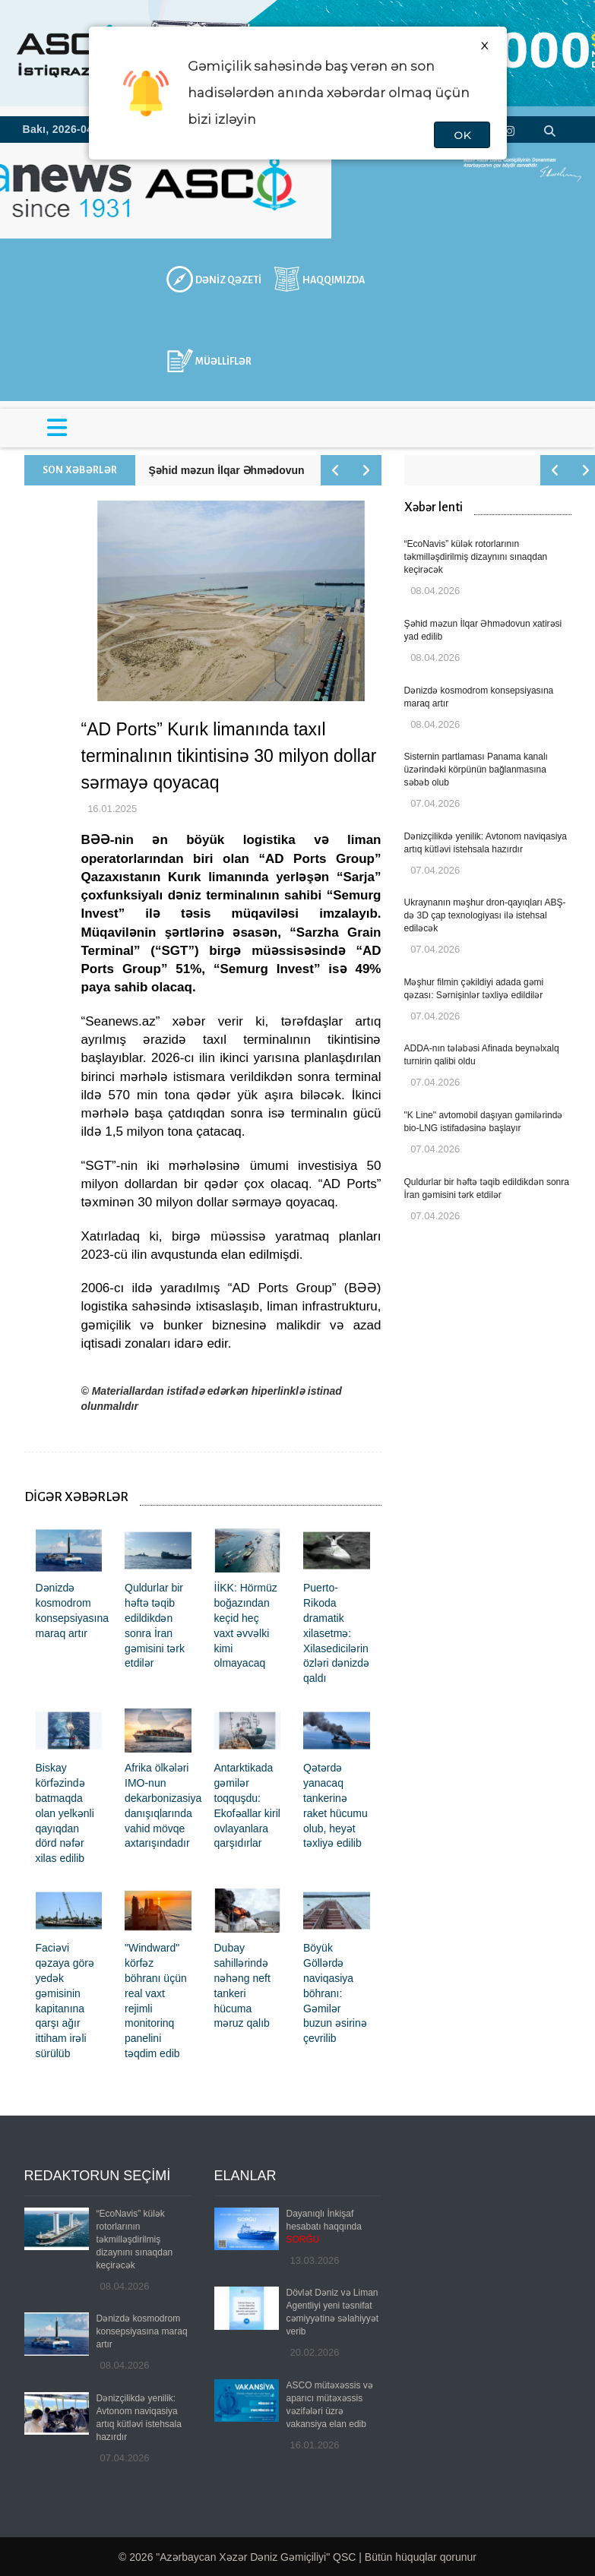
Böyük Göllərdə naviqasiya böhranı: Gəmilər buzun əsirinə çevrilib (335, 1993)
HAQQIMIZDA (333, 280)
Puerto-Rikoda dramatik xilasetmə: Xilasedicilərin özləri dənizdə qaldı (336, 1633)
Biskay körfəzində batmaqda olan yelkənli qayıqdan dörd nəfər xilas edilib (65, 1813)
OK (462, 135)
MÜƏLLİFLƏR (223, 361)
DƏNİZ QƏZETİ (228, 280)
